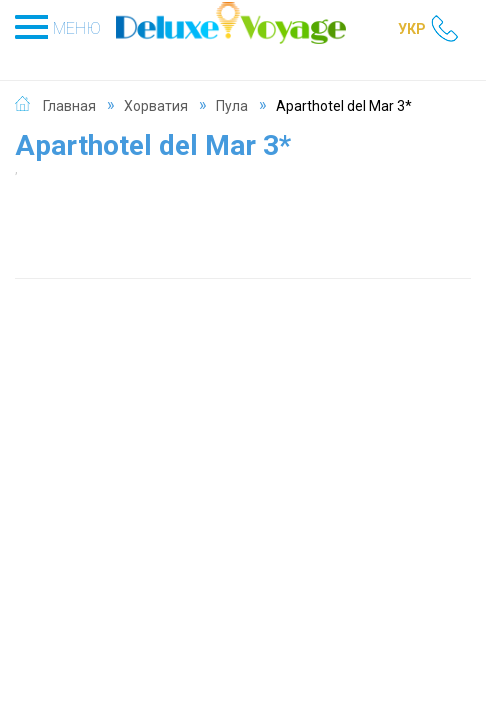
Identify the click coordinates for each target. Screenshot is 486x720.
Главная (69, 106)
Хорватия (156, 106)
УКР (412, 29)
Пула (232, 106)
